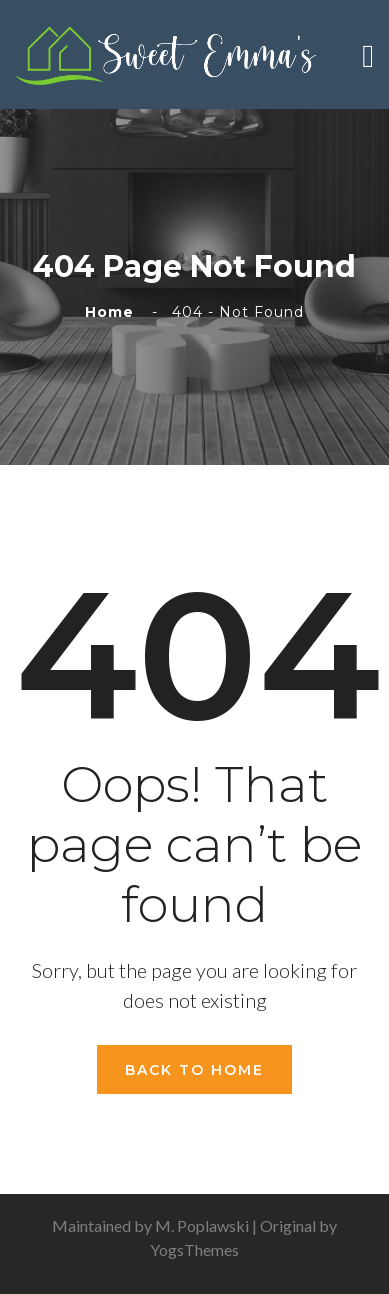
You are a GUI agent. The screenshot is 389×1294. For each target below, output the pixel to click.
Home (114, 312)
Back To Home (194, 1070)
